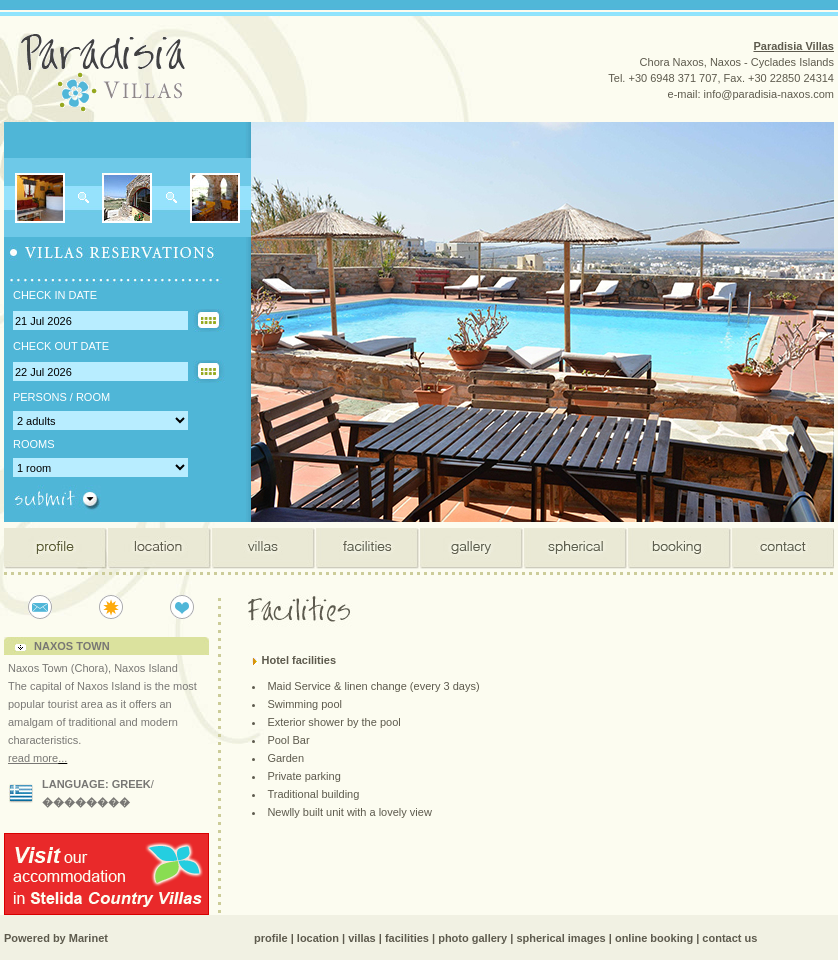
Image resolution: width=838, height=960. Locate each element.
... (62, 758)
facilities (407, 938)
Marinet (88, 938)
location (318, 938)
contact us (729, 938)
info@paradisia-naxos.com (769, 94)
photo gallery (472, 938)
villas (362, 938)
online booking (654, 938)
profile (271, 938)
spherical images (560, 938)
